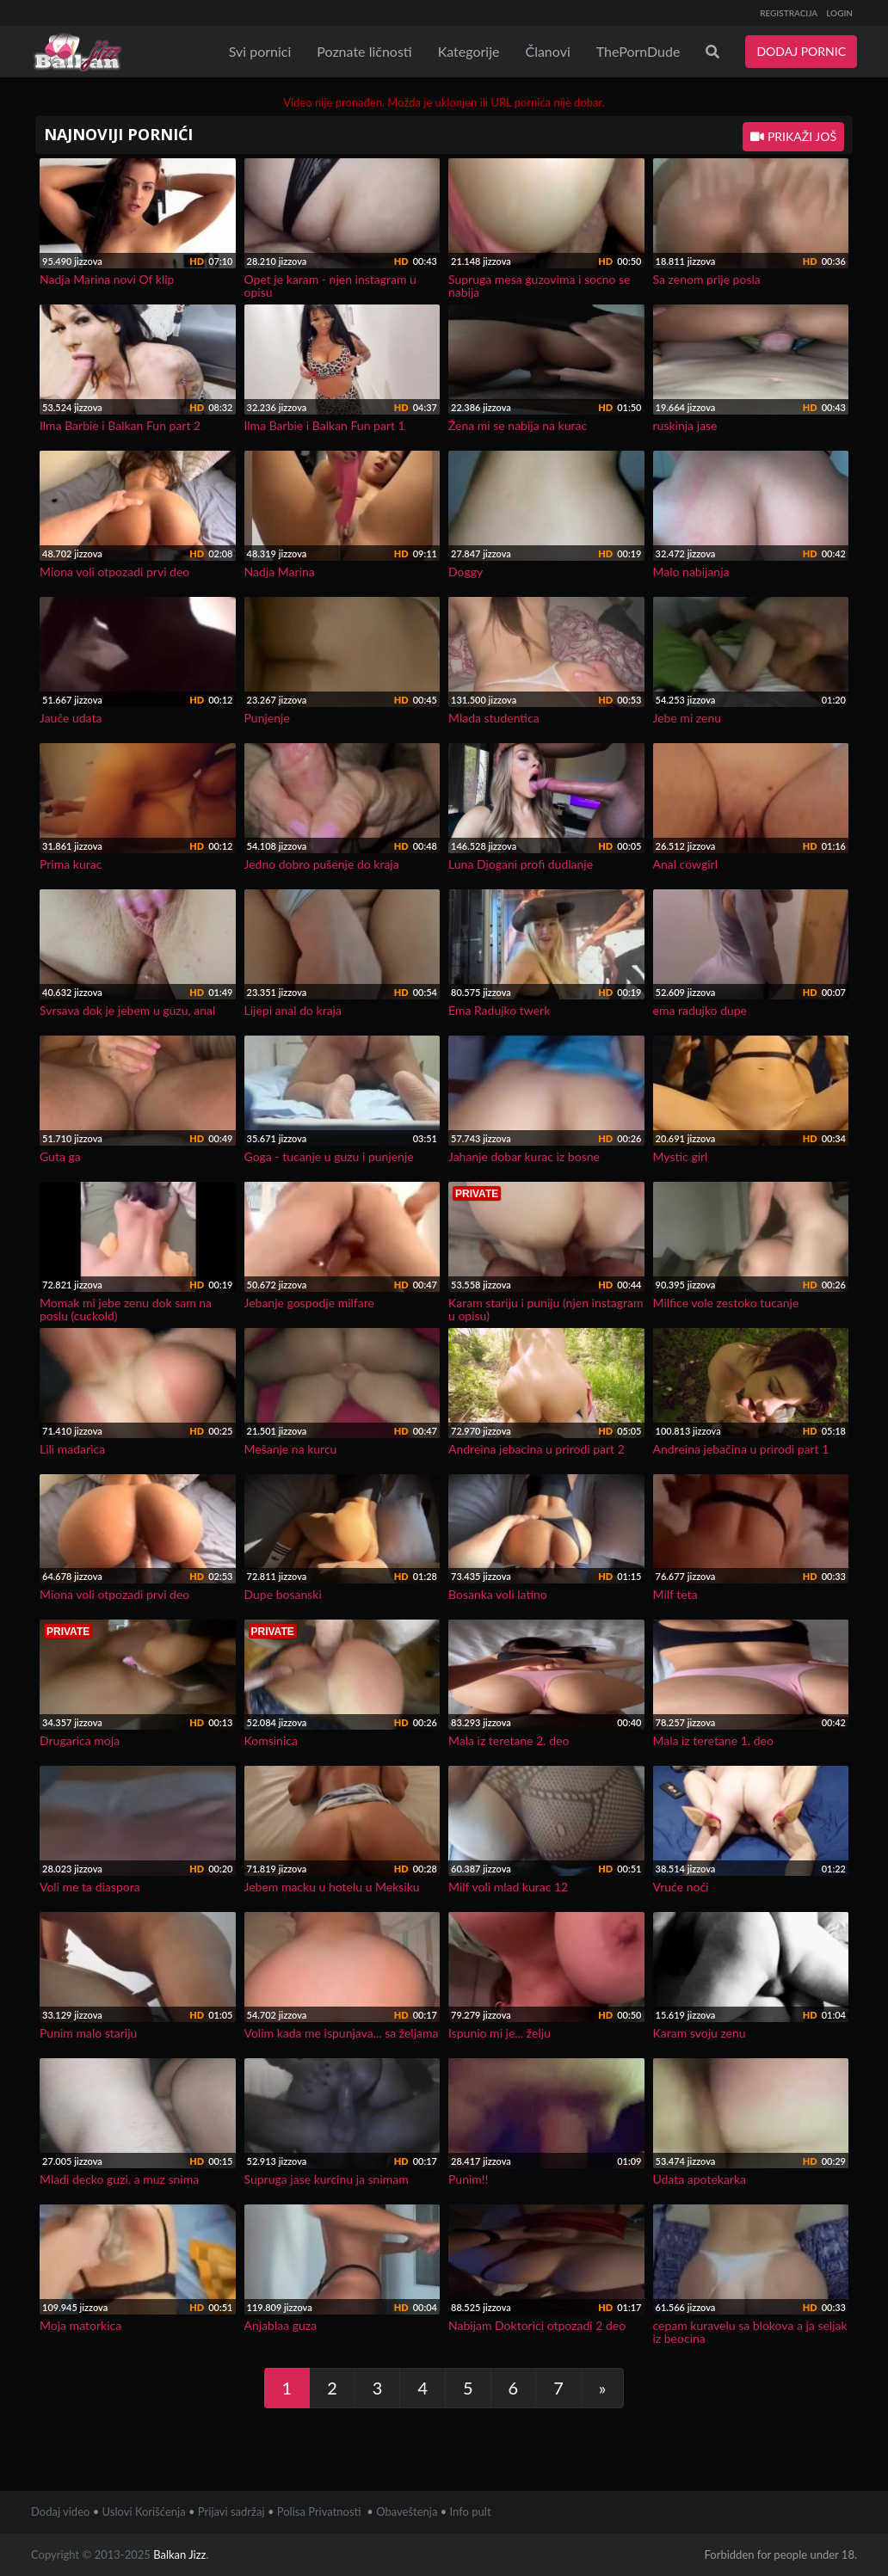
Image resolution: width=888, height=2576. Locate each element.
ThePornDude (638, 51)
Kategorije (469, 51)
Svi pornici (260, 51)
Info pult (470, 2511)
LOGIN (839, 13)
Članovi (547, 51)
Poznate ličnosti (364, 51)
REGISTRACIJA (788, 13)
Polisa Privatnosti (319, 2511)
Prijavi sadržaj (231, 2511)
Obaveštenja (406, 2511)
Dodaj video (60, 2511)
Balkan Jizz (179, 2554)
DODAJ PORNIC (801, 51)
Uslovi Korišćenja (144, 2511)
